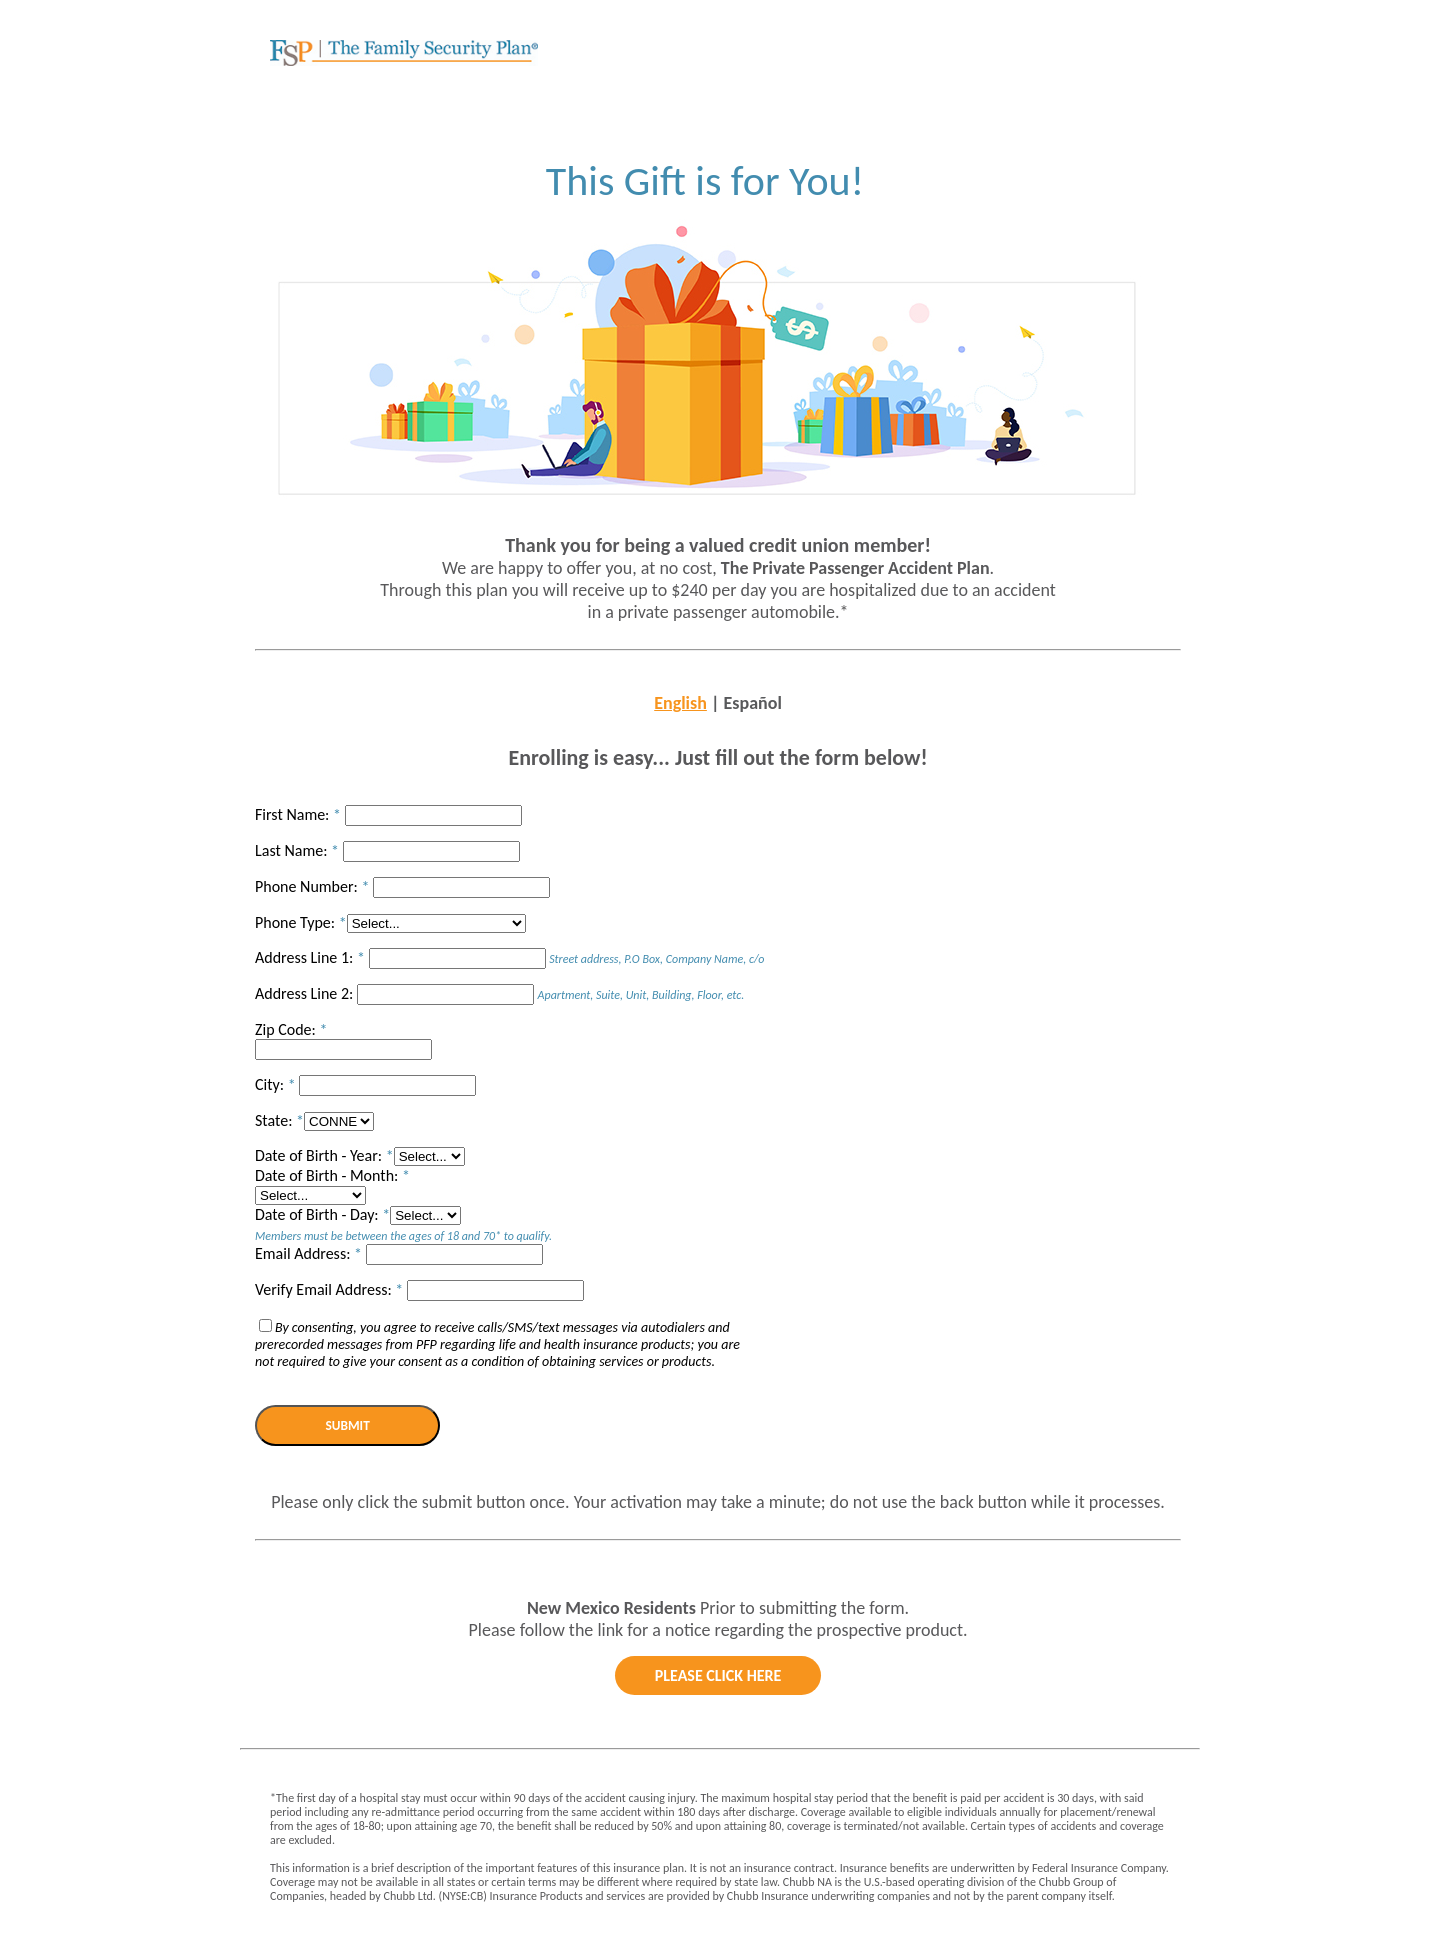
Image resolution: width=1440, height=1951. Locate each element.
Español (753, 703)
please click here (718, 1675)
